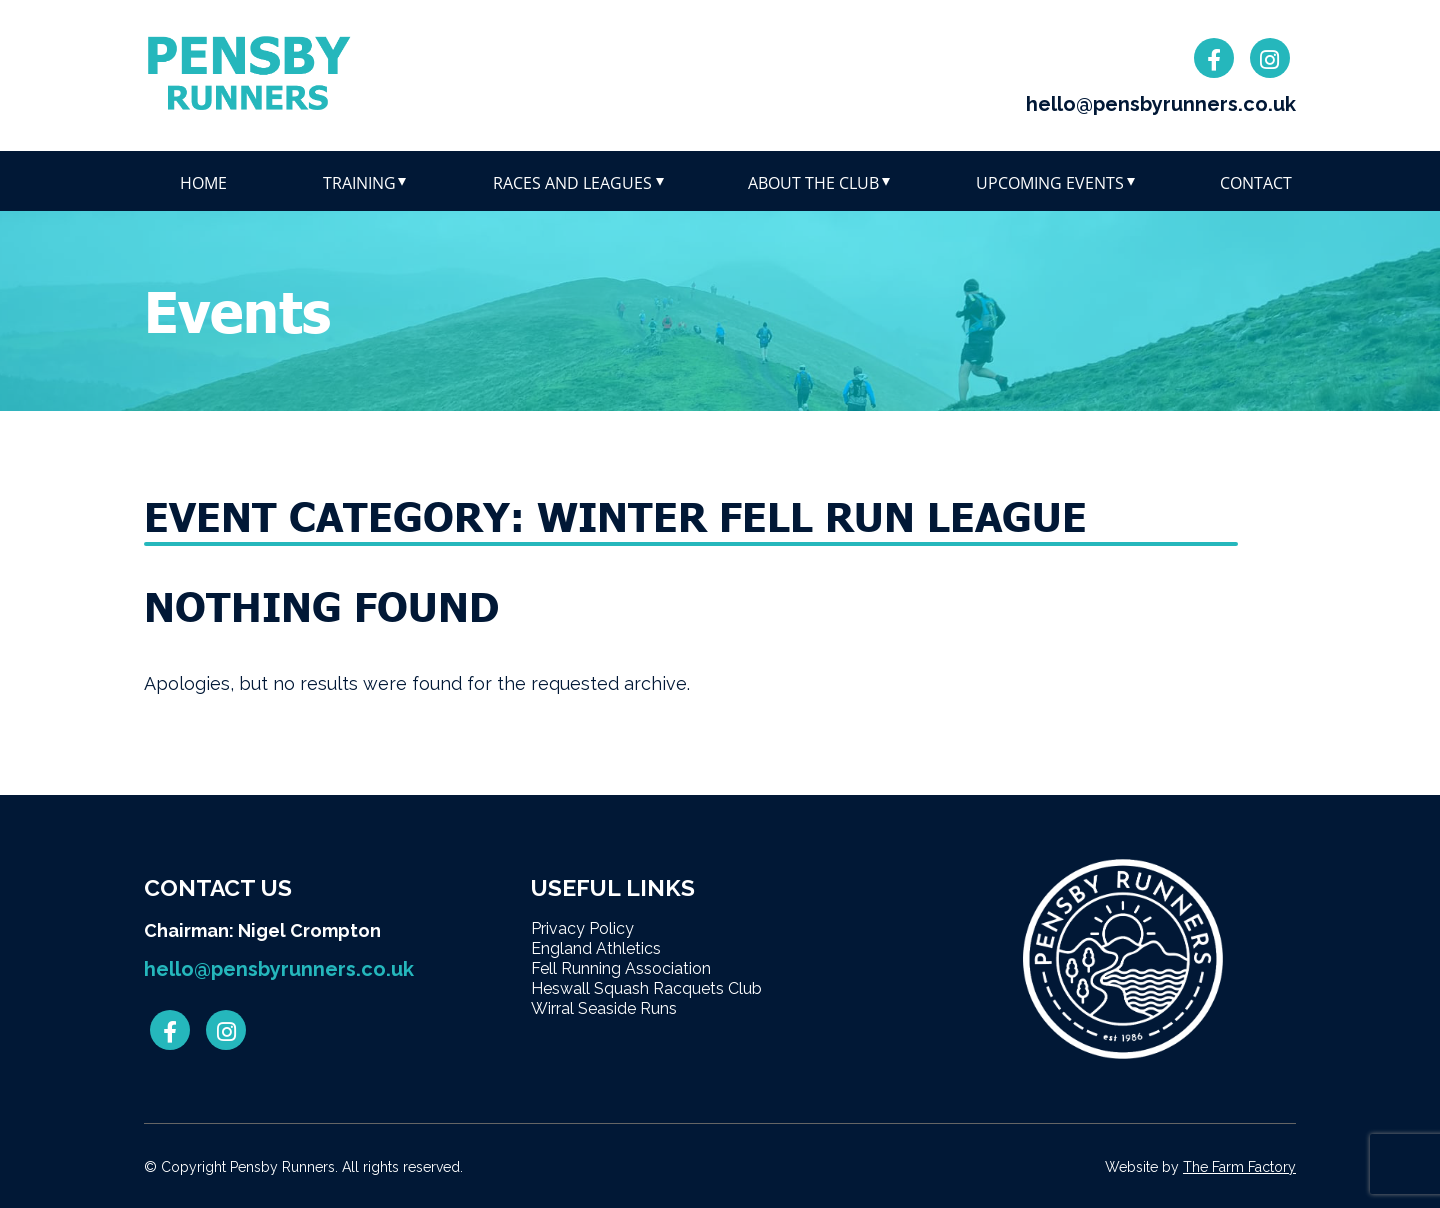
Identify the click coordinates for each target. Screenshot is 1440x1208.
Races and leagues (572, 183)
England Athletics (596, 948)
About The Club (813, 183)
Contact (1256, 183)
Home (203, 183)
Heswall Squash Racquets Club (646, 988)
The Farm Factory (1239, 1167)
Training (359, 183)
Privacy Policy (582, 928)
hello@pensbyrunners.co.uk (1161, 104)
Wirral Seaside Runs (604, 1008)
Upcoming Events (1050, 183)
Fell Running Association (621, 968)
